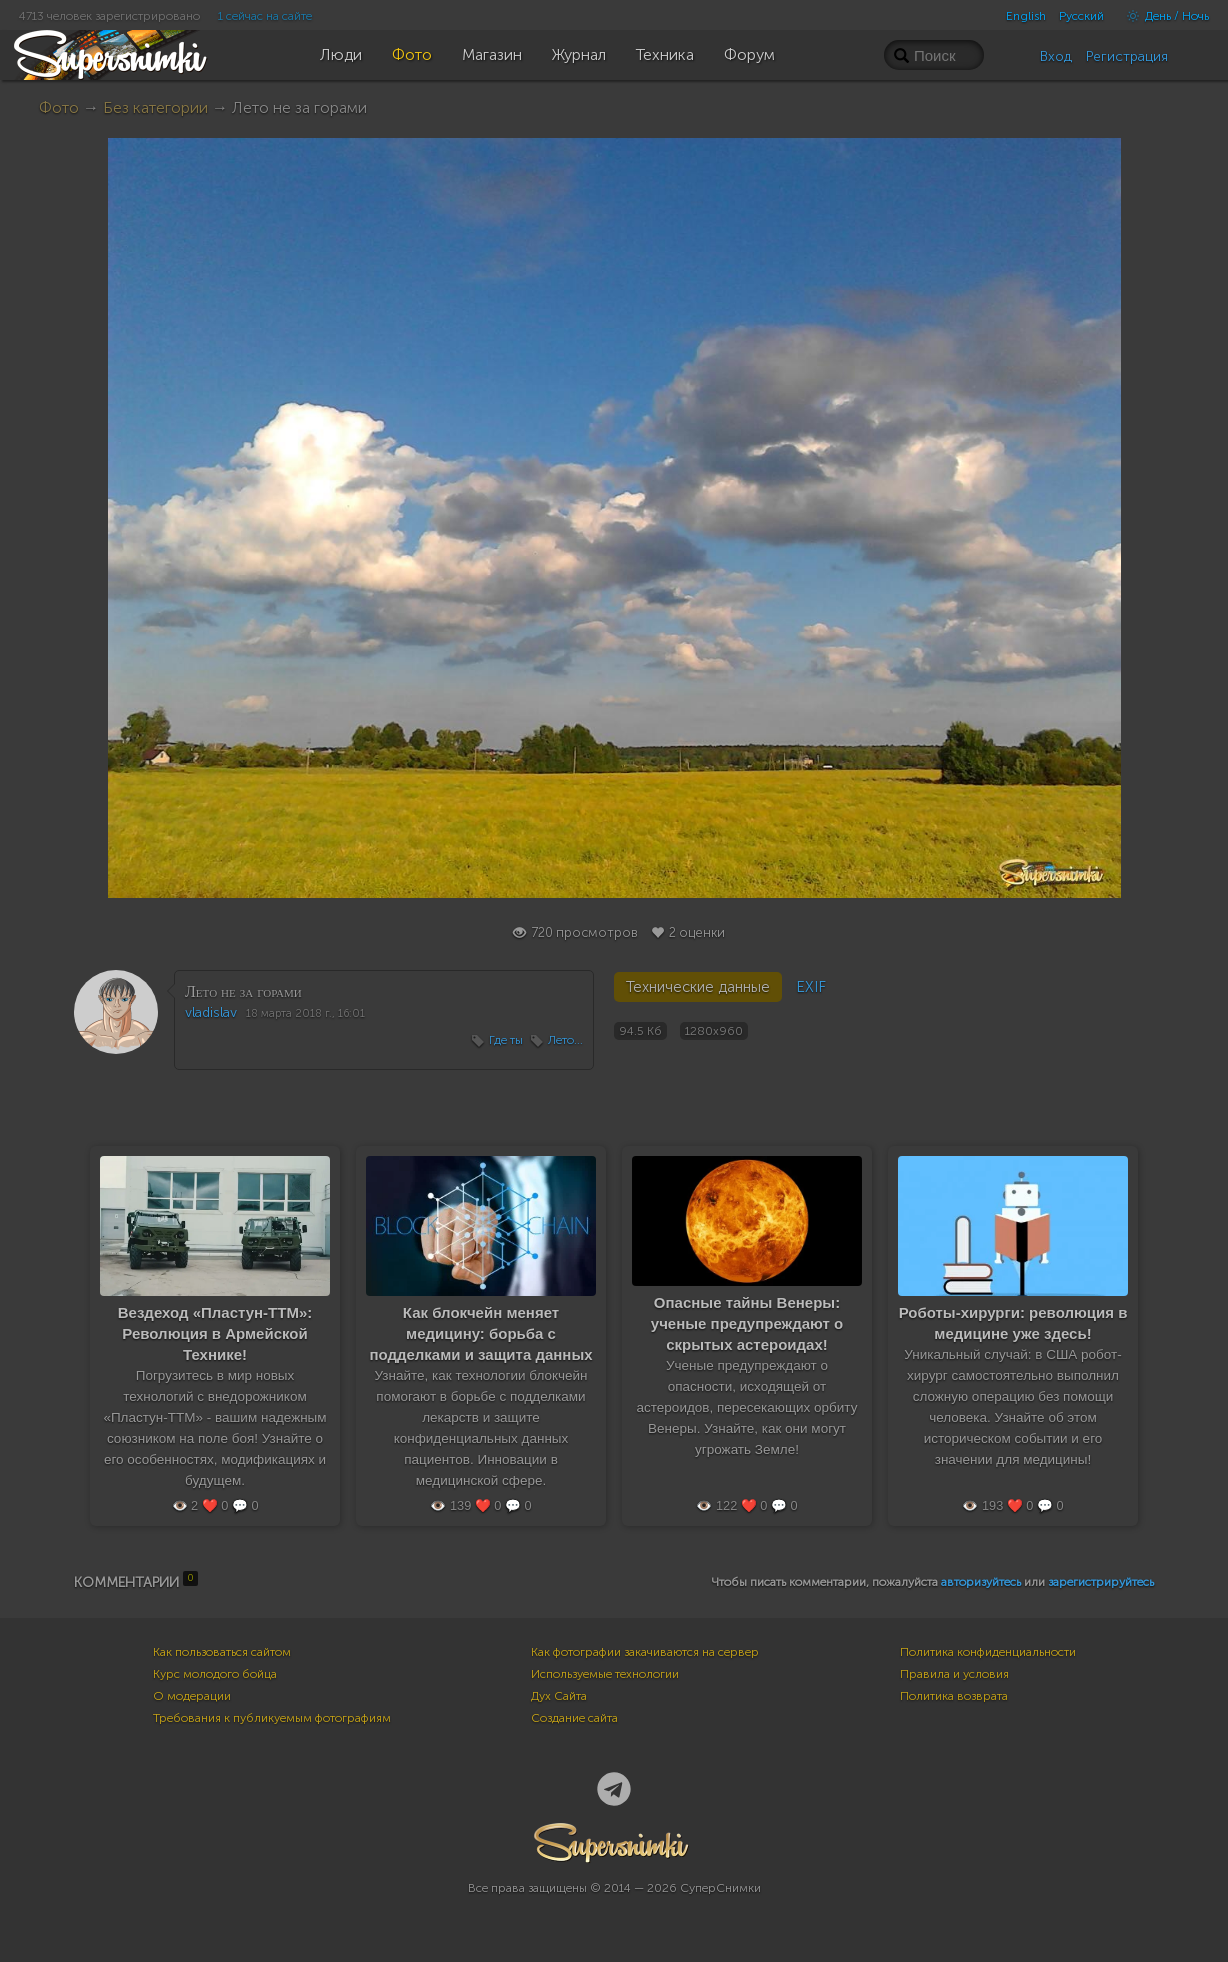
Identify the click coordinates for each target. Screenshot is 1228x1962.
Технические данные (698, 987)
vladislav (211, 1012)
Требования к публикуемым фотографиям (272, 1718)
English (1026, 16)
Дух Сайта (559, 1696)
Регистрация (1127, 56)
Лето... (565, 1040)
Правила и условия (954, 1674)
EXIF (811, 987)
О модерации (192, 1696)
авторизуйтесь (981, 1582)
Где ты (506, 1040)
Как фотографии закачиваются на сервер (645, 1652)
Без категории (155, 107)
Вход (1056, 56)
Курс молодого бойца (215, 1674)
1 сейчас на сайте (265, 16)
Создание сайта (574, 1718)
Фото (59, 107)
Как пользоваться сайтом (222, 1652)
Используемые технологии (605, 1674)
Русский (1081, 16)
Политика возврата (954, 1696)
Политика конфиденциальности (988, 1652)
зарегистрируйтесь (1101, 1582)
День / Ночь (1163, 16)
